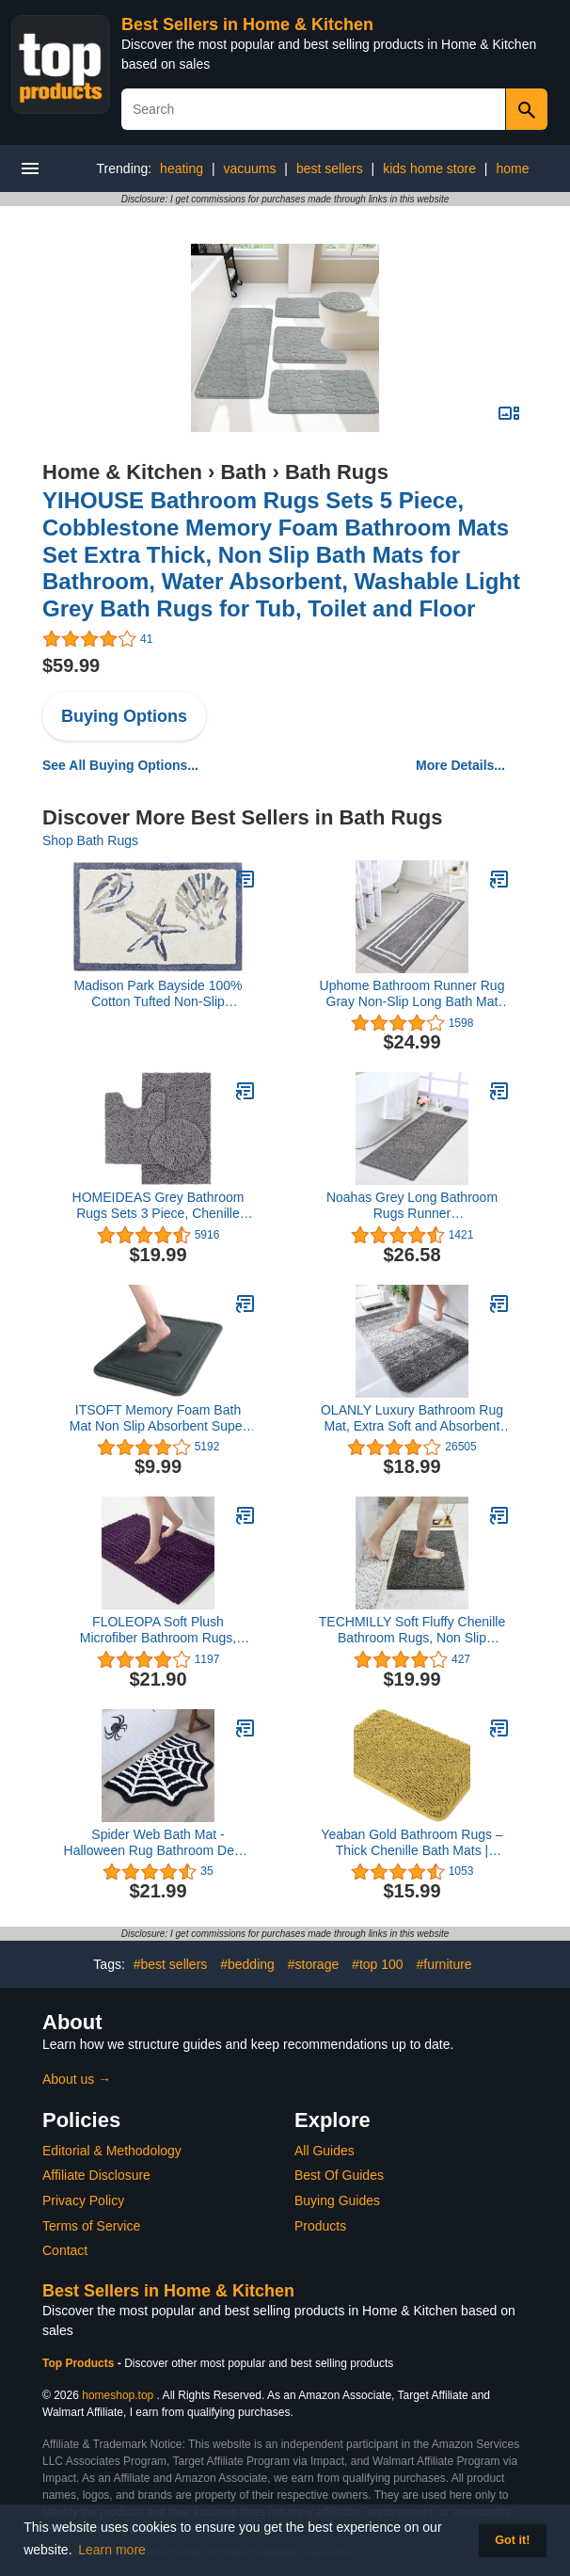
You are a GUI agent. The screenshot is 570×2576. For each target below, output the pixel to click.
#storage (313, 1964)
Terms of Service (91, 2225)
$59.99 (71, 665)
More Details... (460, 765)
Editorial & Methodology (112, 2150)
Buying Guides (337, 2200)
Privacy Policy (83, 2200)
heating (181, 168)
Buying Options (124, 716)
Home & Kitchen (122, 472)
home (512, 168)
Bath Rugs (336, 472)
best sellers (329, 168)
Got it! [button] (512, 2540)
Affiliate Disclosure (96, 2175)
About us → (76, 2079)
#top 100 (378, 1964)
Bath (243, 472)
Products (320, 2225)
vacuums (249, 168)
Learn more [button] (112, 2549)
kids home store (429, 168)
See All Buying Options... (120, 765)
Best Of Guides (339, 2175)
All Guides (324, 2150)
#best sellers (171, 1964)
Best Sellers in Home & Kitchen (247, 24)
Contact (64, 2250)
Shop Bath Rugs (90, 840)
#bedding (247, 1964)
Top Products (80, 2363)
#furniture (443, 1964)
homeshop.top (117, 2395)
